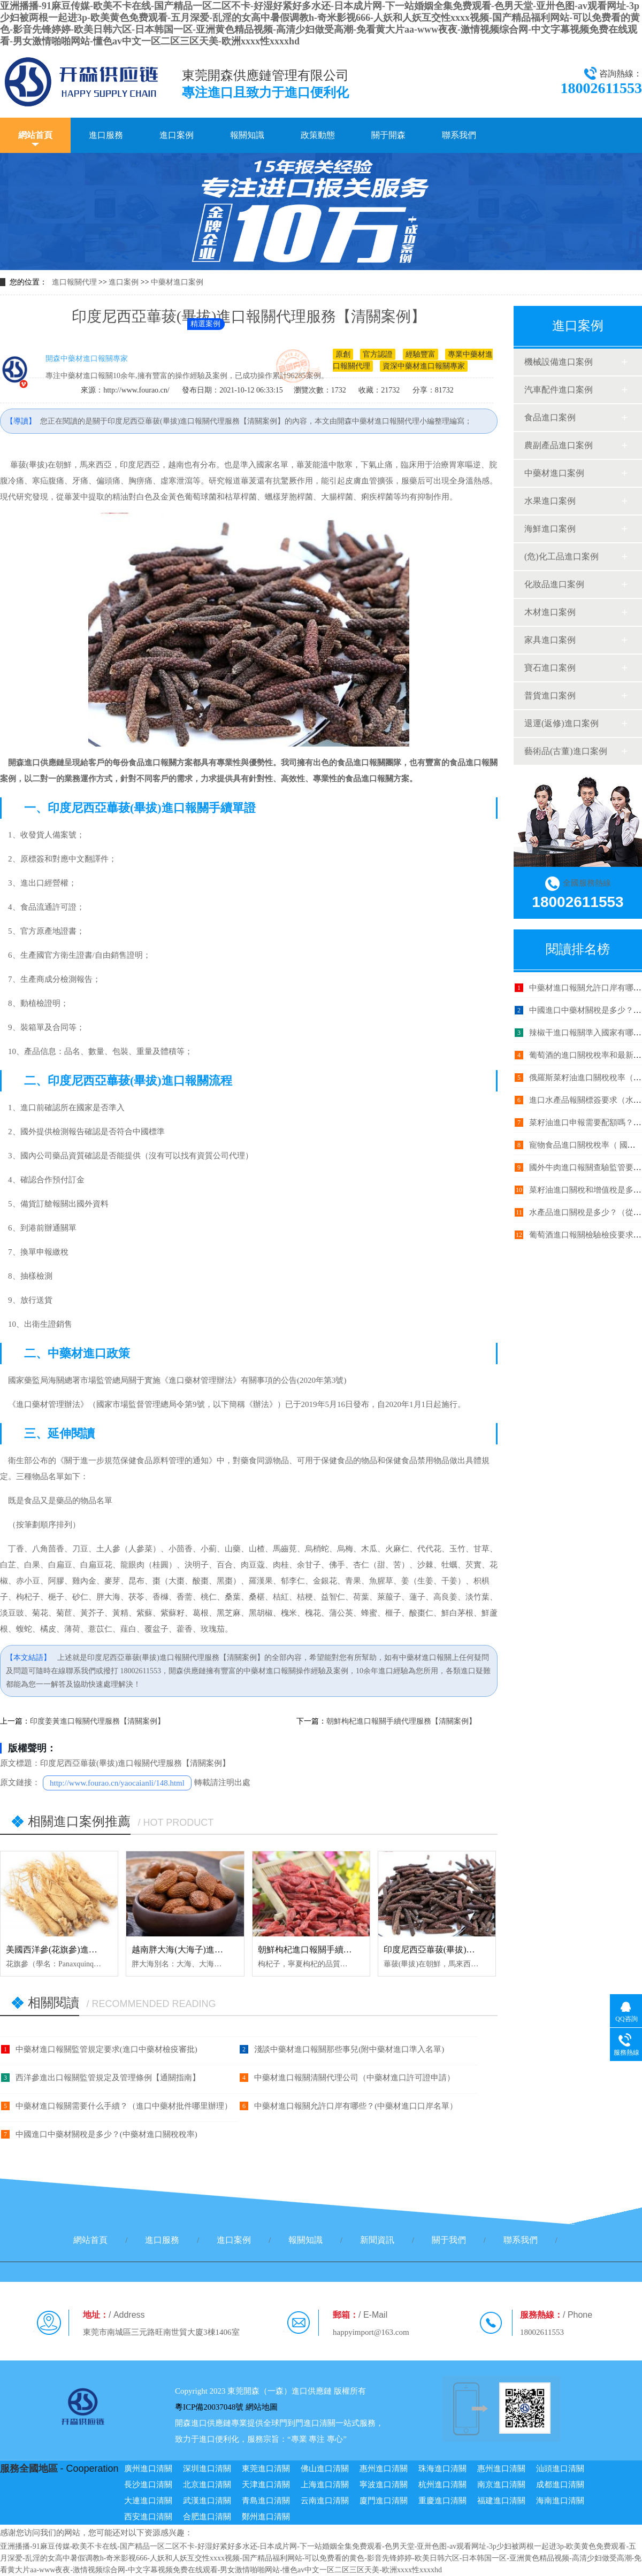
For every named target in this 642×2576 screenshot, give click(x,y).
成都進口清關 (560, 2484)
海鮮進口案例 (550, 528)
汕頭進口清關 (560, 2468)
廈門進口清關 (384, 2500)
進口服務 (106, 135)
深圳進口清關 (207, 2468)
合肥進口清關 (207, 2516)
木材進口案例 (550, 612)
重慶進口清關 (442, 2500)
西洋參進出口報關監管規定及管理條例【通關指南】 (108, 2077)
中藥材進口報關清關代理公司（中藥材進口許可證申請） (354, 2077)
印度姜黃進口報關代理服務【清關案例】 (97, 1721)
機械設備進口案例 (558, 361)
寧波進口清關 (384, 2484)
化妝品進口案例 (554, 584)
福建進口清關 (501, 2500)
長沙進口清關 (148, 2484)
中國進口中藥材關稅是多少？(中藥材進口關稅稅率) (106, 2134)
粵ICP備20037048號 (209, 2407)
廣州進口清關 (148, 2468)
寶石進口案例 (550, 667)
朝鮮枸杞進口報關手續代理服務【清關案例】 (401, 1721)
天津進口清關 (266, 2484)
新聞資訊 (377, 2239)
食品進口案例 (550, 417)
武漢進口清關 (207, 2500)
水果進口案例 (550, 500)
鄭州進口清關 (266, 2516)
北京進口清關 (207, 2484)
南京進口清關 (501, 2484)
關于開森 (388, 135)
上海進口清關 (325, 2484)
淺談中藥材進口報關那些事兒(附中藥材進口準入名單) (349, 2049)
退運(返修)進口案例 (561, 723)
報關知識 (247, 135)
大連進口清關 (148, 2500)
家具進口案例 (550, 639)
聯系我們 (459, 135)
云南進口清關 (325, 2500)
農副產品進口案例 (558, 445)
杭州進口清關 (442, 2484)
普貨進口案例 (550, 695)
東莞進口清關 (266, 2468)
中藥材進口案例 (177, 282)
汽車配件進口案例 (558, 389)
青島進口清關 (266, 2500)
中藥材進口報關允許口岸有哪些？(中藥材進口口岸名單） (355, 2106)
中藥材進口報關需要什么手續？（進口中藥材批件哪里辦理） (124, 2106)
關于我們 (449, 2239)
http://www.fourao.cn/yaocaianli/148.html (117, 1783)
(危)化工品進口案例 (561, 556)
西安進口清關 (148, 2516)
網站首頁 (35, 135)
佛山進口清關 (325, 2468)
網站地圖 (262, 2407)
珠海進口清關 (442, 2468)
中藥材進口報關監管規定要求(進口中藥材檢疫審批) (106, 2049)
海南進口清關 (560, 2500)
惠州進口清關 (384, 2468)
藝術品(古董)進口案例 (565, 751)
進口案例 (176, 135)
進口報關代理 (74, 282)
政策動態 (318, 135)
